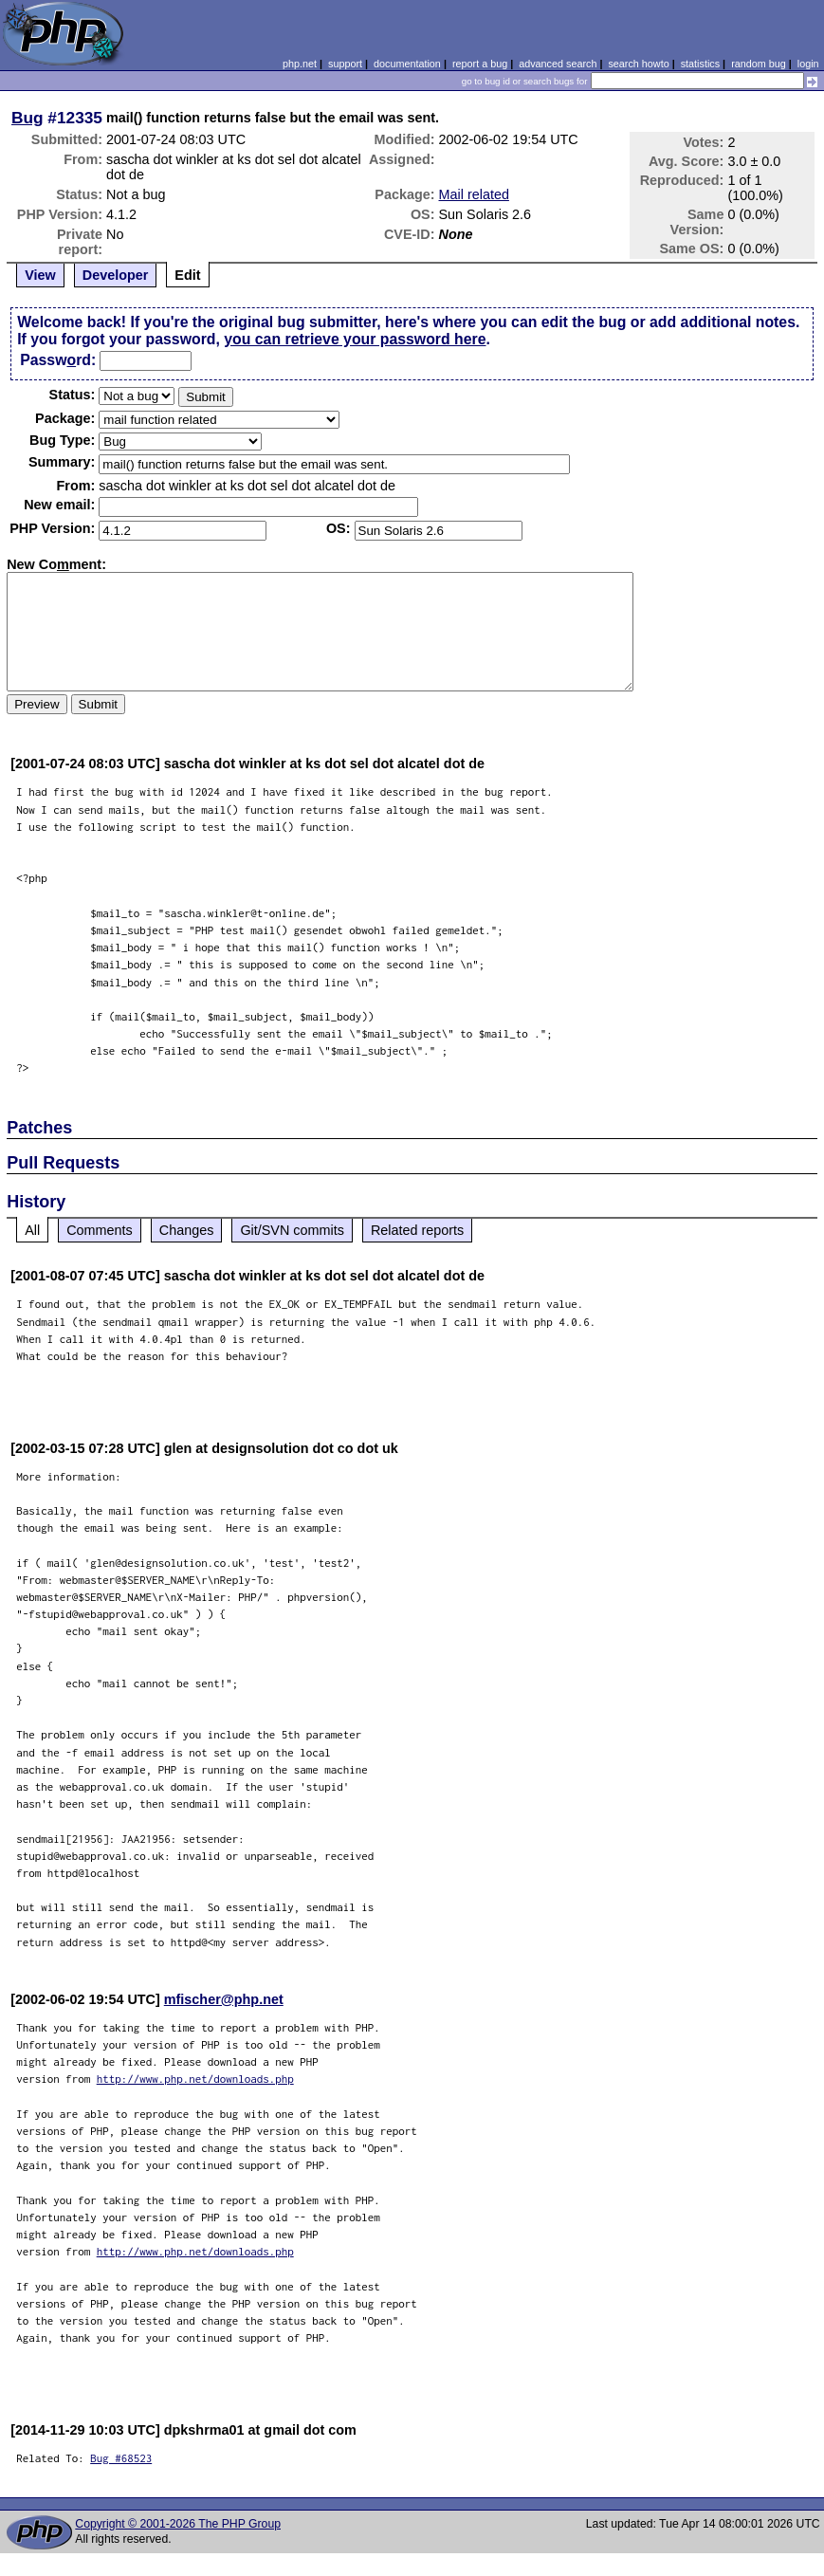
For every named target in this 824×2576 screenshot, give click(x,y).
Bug (27, 117)
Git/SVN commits (292, 1230)
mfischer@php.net (224, 1999)
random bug (758, 63)
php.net (300, 63)
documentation (407, 63)
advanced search (557, 63)
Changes (186, 1230)
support (345, 63)
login (808, 63)
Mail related (474, 194)
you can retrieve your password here (354, 339)
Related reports (417, 1230)
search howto (638, 63)
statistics (700, 63)
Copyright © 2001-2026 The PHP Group (178, 2523)
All (32, 1230)
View (40, 275)
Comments (99, 1230)
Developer (115, 275)
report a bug (479, 63)
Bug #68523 (121, 2458)
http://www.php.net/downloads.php (195, 2078)
